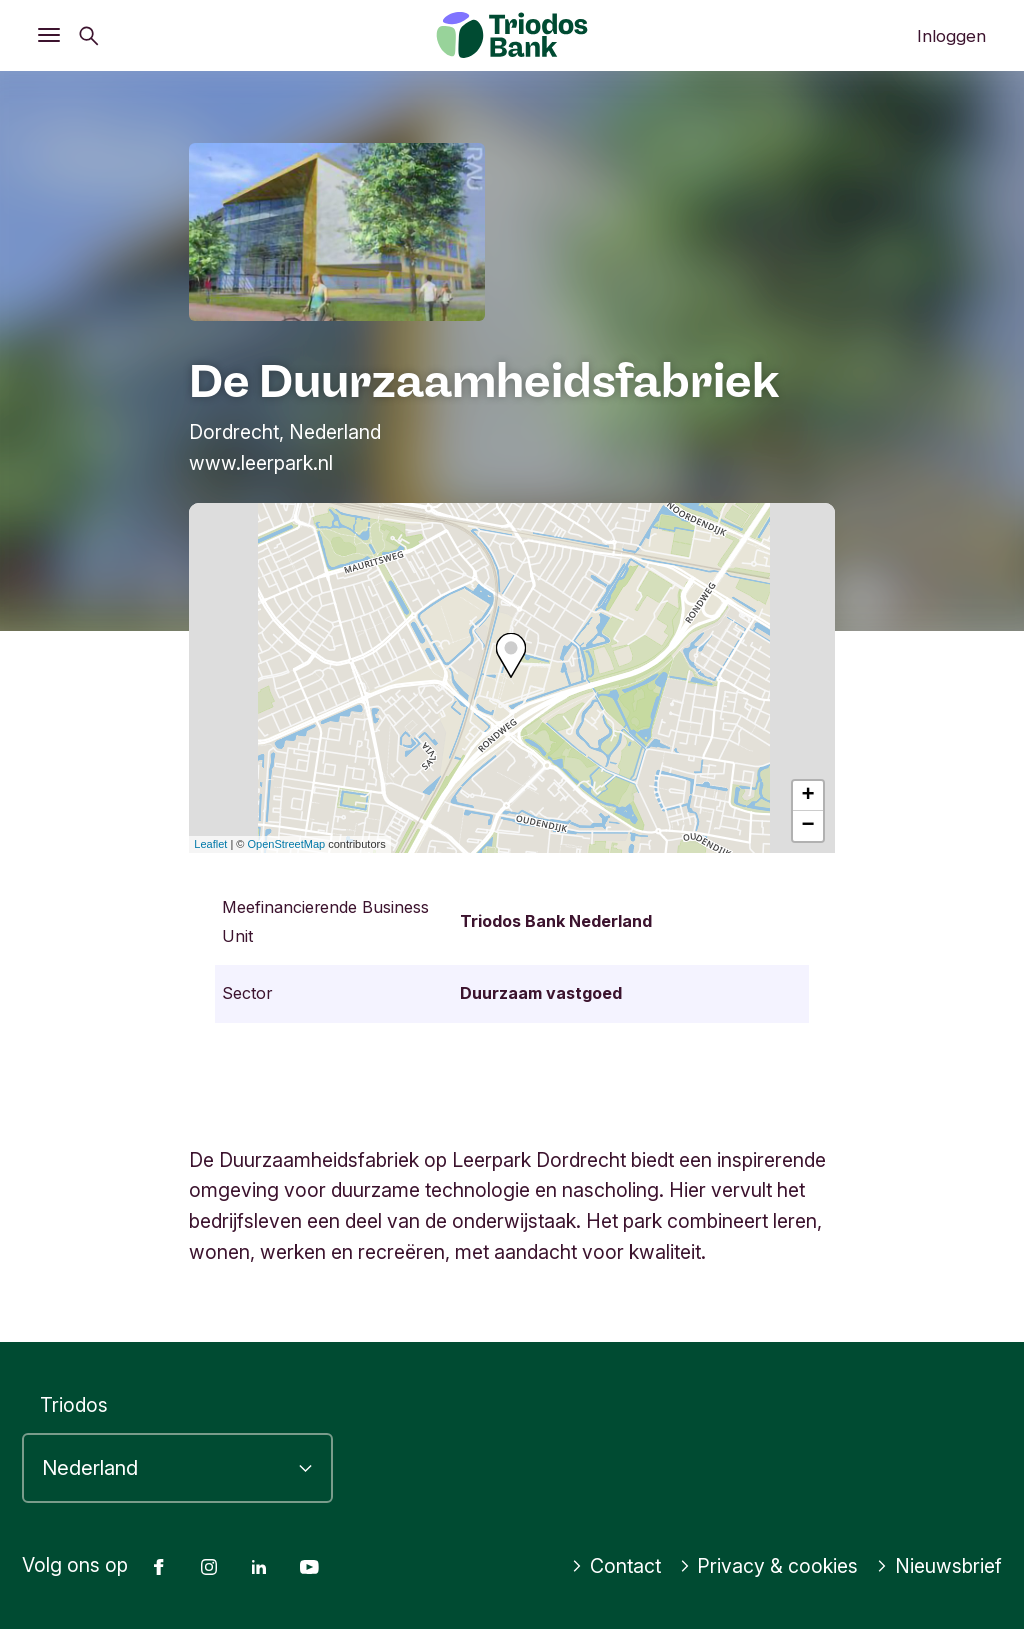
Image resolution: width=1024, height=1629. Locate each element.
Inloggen (951, 36)
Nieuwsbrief (939, 1566)
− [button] (808, 826)
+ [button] (808, 796)
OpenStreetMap (287, 844)
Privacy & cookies (769, 1566)
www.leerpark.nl (261, 463)
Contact (616, 1566)
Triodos (74, 1405)
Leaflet (210, 844)
